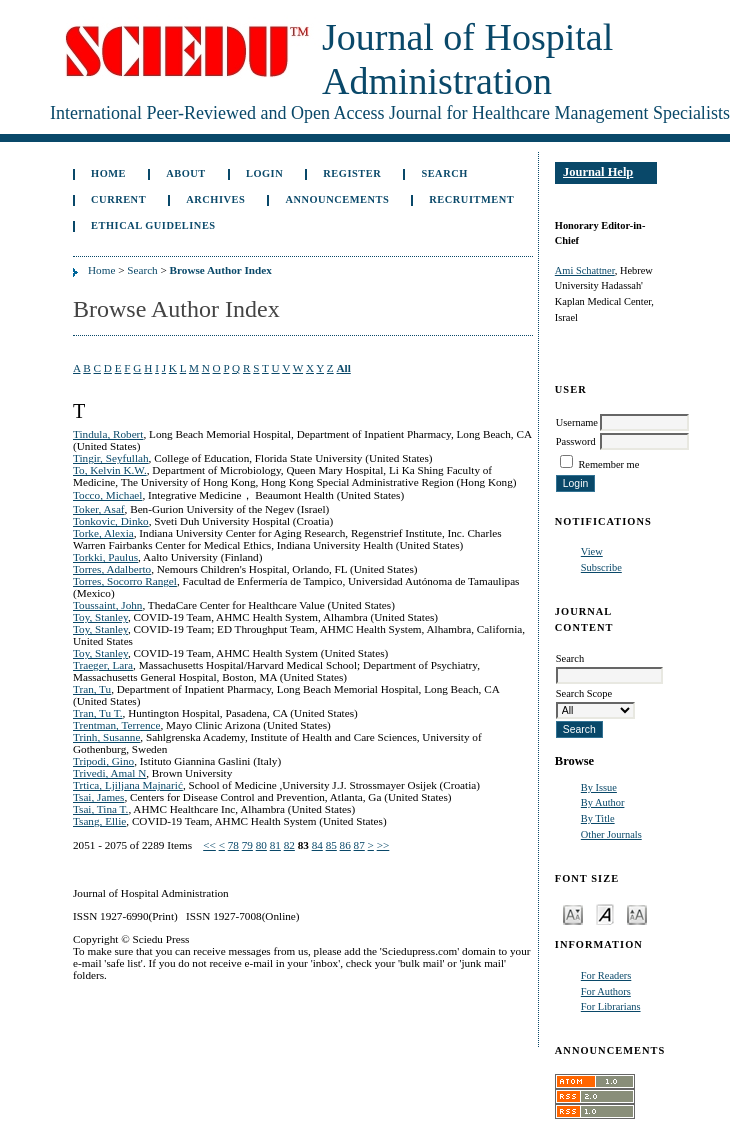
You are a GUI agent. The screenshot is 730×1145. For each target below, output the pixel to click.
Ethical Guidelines (153, 225)
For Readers (606, 975)
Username (577, 422)
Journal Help (598, 172)
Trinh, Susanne (106, 737)
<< (209, 845)
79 (247, 845)
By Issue (599, 787)
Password (576, 441)
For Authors (606, 991)
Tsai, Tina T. (100, 809)
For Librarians (611, 1006)
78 (233, 845)
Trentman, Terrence (116, 725)
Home (108, 173)
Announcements (337, 199)
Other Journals (611, 834)
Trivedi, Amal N (109, 773)
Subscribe (601, 567)
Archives (215, 199)
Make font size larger (637, 913)
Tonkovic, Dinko (111, 521)
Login (264, 173)
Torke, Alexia (103, 533)
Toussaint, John (107, 605)
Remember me (608, 464)
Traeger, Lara (103, 665)
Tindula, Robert (108, 434)
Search (444, 173)
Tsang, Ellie (99, 821)
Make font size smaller (573, 913)
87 (359, 845)
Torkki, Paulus (105, 557)
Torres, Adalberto (112, 569)
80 (261, 845)
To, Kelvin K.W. (110, 470)
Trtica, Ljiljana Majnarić (128, 785)
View (592, 551)
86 (345, 845)
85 (331, 845)
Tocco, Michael (107, 495)
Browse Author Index (221, 270)
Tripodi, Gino (103, 761)
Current (118, 199)
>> (383, 845)
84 (317, 845)
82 (289, 845)
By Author (603, 802)
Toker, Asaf (99, 509)
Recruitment (471, 199)
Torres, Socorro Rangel (125, 581)
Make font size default (605, 913)
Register (352, 173)
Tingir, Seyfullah (111, 458)
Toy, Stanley (100, 617)
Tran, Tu (92, 689)
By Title (598, 818)
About (186, 173)
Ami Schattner (585, 270)
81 (275, 845)
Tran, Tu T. (98, 713)
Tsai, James (98, 797)
